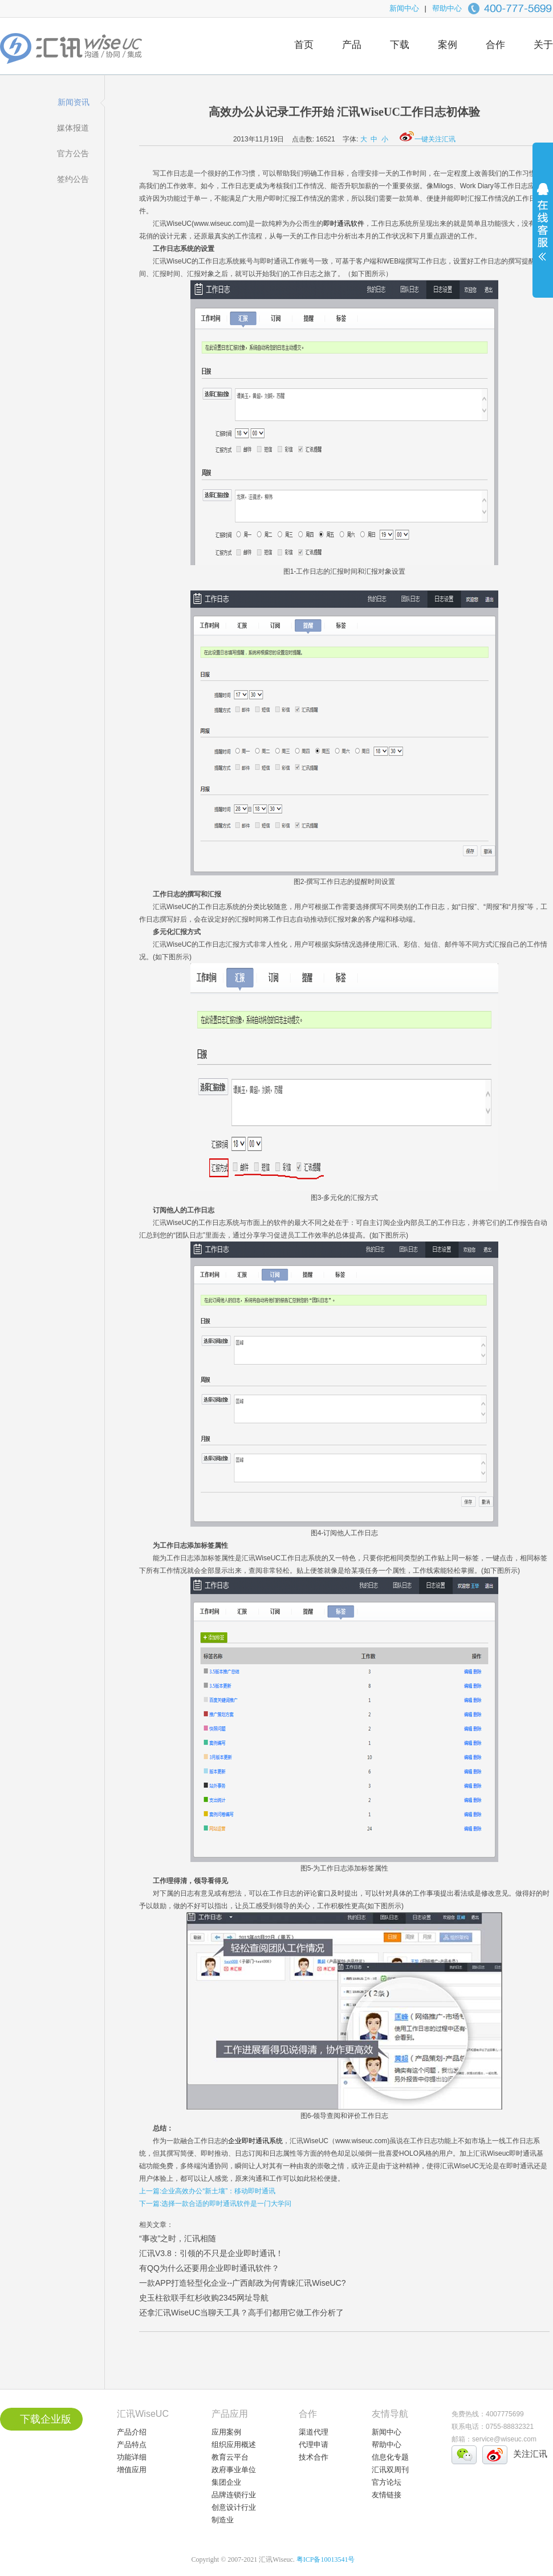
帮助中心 (447, 8)
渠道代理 (313, 2432)
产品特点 (132, 2444)
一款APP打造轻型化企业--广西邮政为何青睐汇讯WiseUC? (242, 2282)
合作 (495, 44)
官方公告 (73, 153)
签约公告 (73, 179)
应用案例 (226, 2432)
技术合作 (313, 2457)
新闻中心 (404, 8)
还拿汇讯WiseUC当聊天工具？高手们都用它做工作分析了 (241, 2312)
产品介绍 (132, 2432)
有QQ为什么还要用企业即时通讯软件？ (209, 2268)
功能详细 (132, 2457)
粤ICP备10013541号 (325, 2559)
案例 (447, 44)
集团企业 (226, 2482)
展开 (542, 229)
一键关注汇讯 (428, 139)
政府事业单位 (234, 2469)
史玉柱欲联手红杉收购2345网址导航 (204, 2297)
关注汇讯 (530, 2454)
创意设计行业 (234, 2507)
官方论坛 (386, 2482)
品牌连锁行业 (234, 2494)
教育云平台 (230, 2457)
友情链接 (386, 2494)
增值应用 (132, 2469)
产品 (351, 44)
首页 (304, 44)
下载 (399, 44)
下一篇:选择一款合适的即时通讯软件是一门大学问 (215, 2204)
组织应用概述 (234, 2444)
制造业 (223, 2520)
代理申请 (313, 2444)
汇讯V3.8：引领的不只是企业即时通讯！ (211, 2253)
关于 (543, 44)
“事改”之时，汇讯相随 (177, 2238)
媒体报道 (73, 127)
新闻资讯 (74, 102)
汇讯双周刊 (390, 2469)
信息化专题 (390, 2457)
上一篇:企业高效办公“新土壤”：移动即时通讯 (207, 2191)
